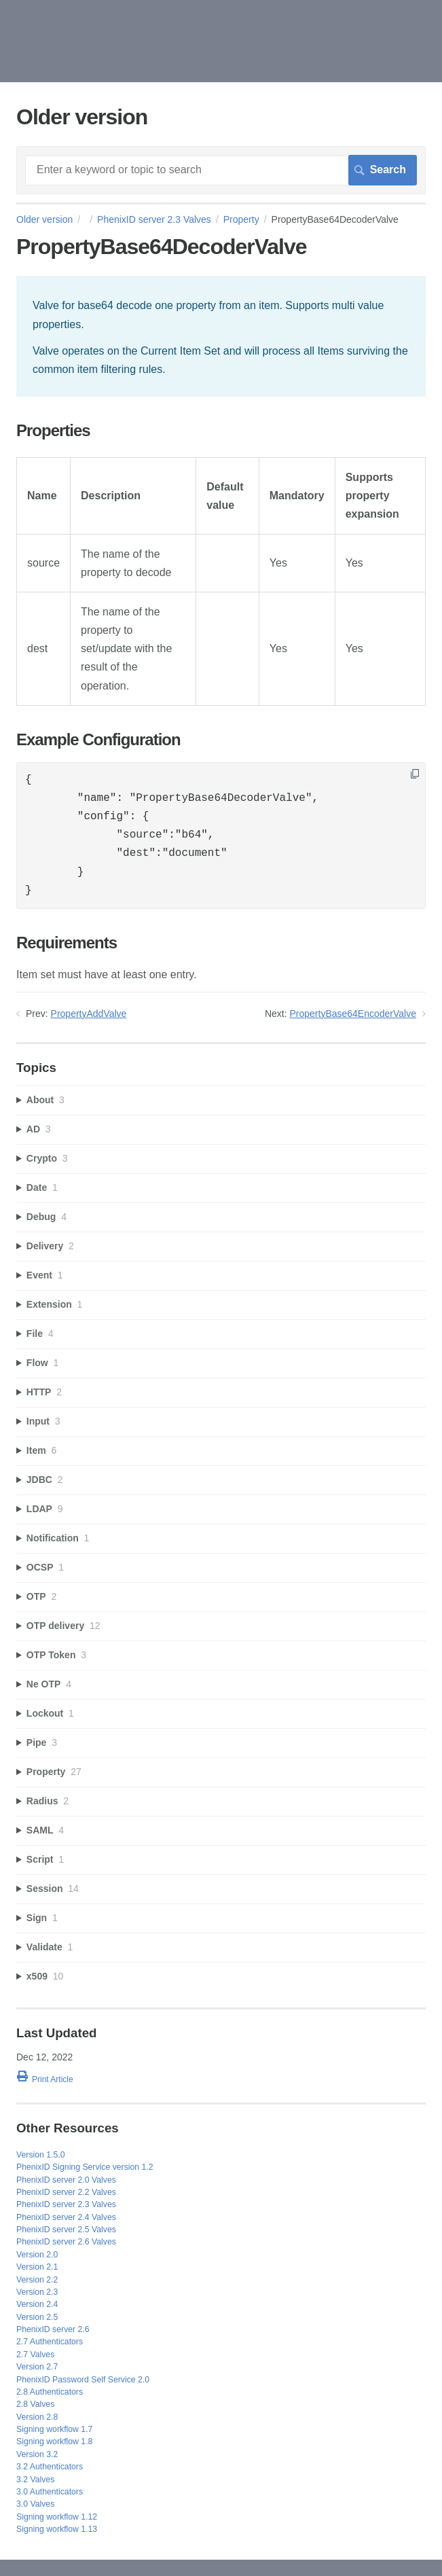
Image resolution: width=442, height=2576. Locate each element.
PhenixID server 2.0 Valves (66, 2180)
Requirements (66, 943)
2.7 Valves (35, 2354)
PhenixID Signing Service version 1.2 (84, 2167)
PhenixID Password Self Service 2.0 (82, 2379)
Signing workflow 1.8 (54, 2441)
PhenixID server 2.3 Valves (154, 219)
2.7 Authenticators (49, 2341)
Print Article (52, 2079)
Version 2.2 (37, 2280)
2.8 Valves (35, 2404)
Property (241, 219)
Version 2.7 (37, 2367)
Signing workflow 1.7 (54, 2429)
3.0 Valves (35, 2504)
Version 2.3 (37, 2292)
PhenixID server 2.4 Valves (66, 2217)
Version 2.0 (37, 2254)
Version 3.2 (37, 2454)
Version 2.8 (37, 2417)
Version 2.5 (37, 2317)
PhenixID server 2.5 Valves (66, 2229)
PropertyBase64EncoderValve (352, 1013)
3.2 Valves (35, 2479)
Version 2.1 (37, 2267)
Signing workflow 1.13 (56, 2529)
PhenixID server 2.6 (53, 2329)
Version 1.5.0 (40, 2155)
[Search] (221, 170)
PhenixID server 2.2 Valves (66, 2192)
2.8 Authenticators (49, 2392)
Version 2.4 (37, 2304)
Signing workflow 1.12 (56, 2517)
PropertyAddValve (89, 1013)
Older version (44, 219)
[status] (221, 336)
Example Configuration (98, 740)
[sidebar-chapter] (221, 1100)
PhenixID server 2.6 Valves (66, 2242)
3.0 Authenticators (49, 2492)
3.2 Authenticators (49, 2466)
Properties (53, 431)
